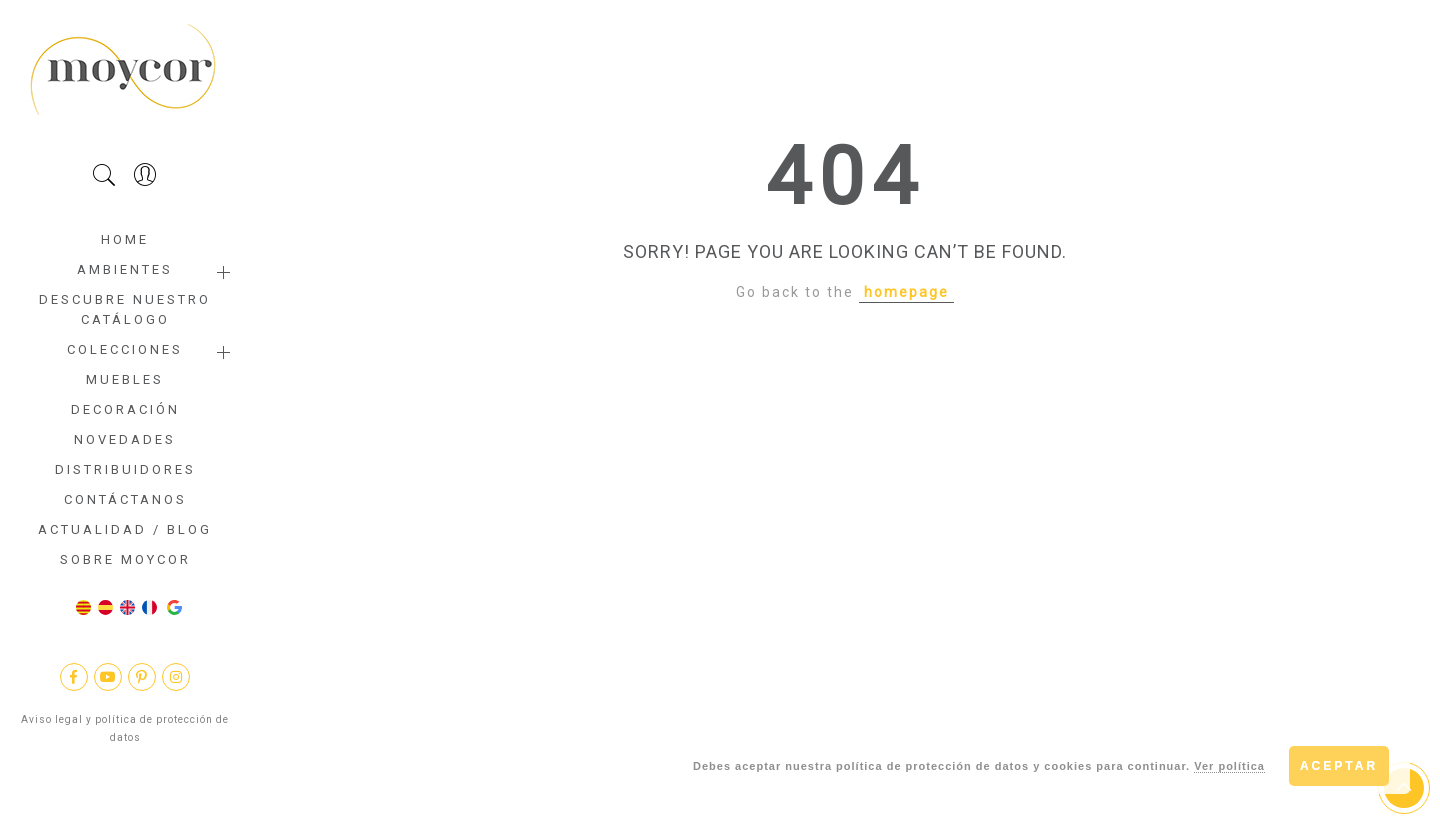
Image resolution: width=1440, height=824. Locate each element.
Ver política (1229, 766)
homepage (906, 292)
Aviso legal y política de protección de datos (125, 728)
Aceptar (1339, 766)
